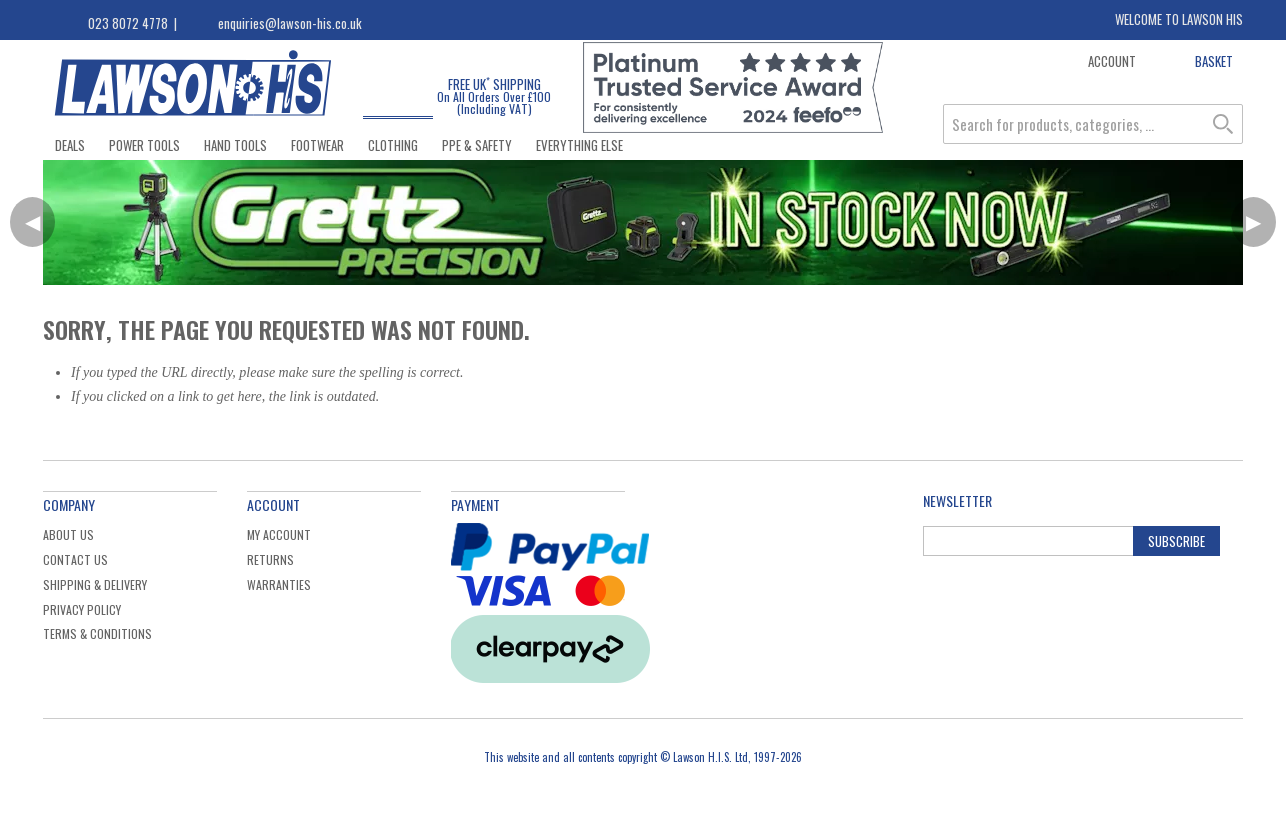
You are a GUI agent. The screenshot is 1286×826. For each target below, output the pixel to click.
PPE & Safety (477, 145)
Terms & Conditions (97, 633)
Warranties (279, 584)
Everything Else (579, 145)
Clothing (393, 145)
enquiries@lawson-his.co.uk (290, 23)
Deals (70, 145)
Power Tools (144, 145)
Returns (270, 559)
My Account (279, 534)
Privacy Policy (82, 609)
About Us (68, 534)
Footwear (317, 145)
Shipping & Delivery (95, 584)
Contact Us (75, 559)
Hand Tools (235, 145)
